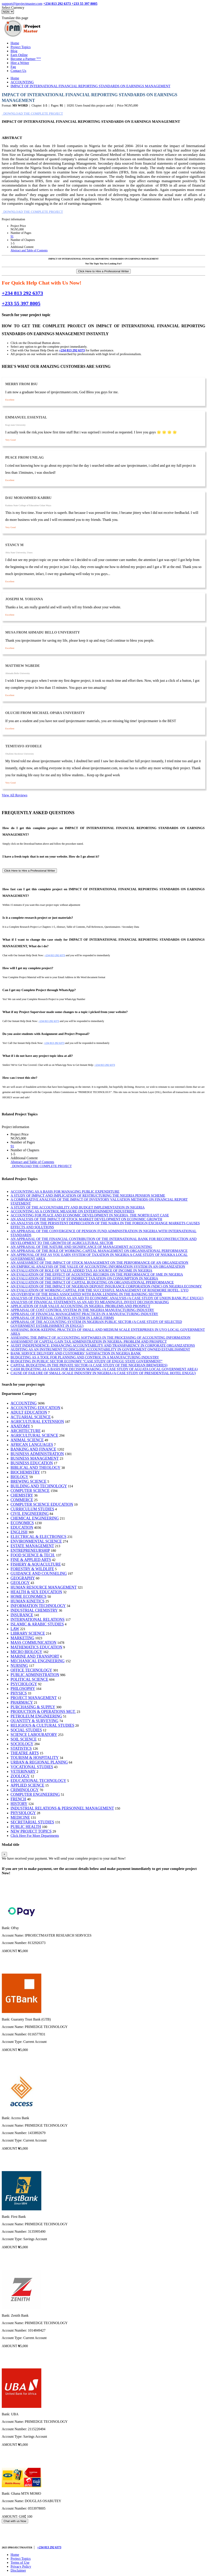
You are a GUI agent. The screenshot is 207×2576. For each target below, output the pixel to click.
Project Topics (21, 47)
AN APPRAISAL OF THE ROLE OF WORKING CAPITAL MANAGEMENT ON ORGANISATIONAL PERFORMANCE (99, 1251)
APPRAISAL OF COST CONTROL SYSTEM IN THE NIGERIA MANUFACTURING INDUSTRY (82, 1310)
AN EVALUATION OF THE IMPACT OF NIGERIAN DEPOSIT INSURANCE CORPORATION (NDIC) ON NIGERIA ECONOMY (106, 1286)
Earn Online (19, 55)
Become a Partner (26, 59)
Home (15, 43)
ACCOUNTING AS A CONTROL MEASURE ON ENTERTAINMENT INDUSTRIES (72, 1211)
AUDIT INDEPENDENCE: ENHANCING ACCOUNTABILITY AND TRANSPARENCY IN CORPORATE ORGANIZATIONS (103, 1345)
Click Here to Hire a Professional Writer (103, 271)
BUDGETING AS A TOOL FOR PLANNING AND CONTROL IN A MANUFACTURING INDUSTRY (85, 1357)
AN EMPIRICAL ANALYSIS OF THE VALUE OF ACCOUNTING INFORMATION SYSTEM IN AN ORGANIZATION (98, 1266)
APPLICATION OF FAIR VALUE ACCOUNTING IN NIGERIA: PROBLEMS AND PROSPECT (80, 1306)
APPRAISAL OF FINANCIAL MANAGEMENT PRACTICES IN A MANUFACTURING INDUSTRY (84, 1314)
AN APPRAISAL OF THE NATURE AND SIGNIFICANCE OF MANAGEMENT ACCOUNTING (81, 1247)
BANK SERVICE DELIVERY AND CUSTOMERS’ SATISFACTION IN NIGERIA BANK (76, 1353)
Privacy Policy (21, 2566)
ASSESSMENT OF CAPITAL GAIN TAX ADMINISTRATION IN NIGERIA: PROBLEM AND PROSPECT (89, 1341)
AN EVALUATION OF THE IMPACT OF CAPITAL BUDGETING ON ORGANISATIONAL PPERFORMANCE (92, 1282)
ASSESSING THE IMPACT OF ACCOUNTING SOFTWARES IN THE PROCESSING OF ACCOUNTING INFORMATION (101, 1337)
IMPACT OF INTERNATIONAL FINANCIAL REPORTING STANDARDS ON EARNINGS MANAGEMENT (90, 86)
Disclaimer (18, 2570)
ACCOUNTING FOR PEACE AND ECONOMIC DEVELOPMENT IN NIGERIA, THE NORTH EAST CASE (90, 1215)
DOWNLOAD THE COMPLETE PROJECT (32, 113)
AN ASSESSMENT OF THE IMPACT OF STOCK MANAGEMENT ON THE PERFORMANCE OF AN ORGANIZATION (99, 1262)
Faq (13, 67)
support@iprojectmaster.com (22, 3)
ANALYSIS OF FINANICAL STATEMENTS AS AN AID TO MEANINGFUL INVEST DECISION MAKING (90, 1302)
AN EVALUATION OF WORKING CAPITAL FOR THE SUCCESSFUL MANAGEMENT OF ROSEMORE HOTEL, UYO (99, 1290)
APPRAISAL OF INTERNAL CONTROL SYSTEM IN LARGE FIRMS (62, 1318)
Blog (14, 51)
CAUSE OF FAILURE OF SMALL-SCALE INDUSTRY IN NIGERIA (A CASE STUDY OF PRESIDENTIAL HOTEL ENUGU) (103, 1373)
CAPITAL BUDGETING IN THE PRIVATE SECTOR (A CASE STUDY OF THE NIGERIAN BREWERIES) (89, 1365)
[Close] (4, 1854)
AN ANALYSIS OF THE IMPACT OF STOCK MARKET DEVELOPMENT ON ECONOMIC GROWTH (86, 1219)
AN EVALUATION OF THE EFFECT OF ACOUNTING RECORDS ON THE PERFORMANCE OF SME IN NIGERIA (97, 1274)
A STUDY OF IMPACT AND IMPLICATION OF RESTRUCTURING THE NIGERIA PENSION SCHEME (88, 1195)
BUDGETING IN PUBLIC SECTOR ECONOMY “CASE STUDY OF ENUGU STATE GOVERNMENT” (86, 1361)
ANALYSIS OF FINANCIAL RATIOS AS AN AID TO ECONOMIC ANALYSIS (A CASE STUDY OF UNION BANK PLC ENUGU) (107, 1298)
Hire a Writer (20, 63)
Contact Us (18, 71)
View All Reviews (14, 795)
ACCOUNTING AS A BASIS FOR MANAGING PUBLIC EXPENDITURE (65, 1191)
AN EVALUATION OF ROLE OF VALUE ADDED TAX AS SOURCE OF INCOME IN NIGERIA (81, 1270)
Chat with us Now (15, 2521)
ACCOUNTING (22, 82)
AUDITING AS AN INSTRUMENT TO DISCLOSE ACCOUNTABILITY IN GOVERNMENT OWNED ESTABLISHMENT (100, 1349)
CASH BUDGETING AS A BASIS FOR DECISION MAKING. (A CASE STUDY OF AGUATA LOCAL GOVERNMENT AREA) (104, 1369)
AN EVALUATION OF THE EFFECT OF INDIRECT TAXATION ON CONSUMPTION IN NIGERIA (84, 1278)
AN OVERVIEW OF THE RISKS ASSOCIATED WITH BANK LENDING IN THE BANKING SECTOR (86, 1294)
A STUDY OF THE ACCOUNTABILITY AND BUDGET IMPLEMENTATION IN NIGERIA (78, 1207)
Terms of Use (20, 2562)
